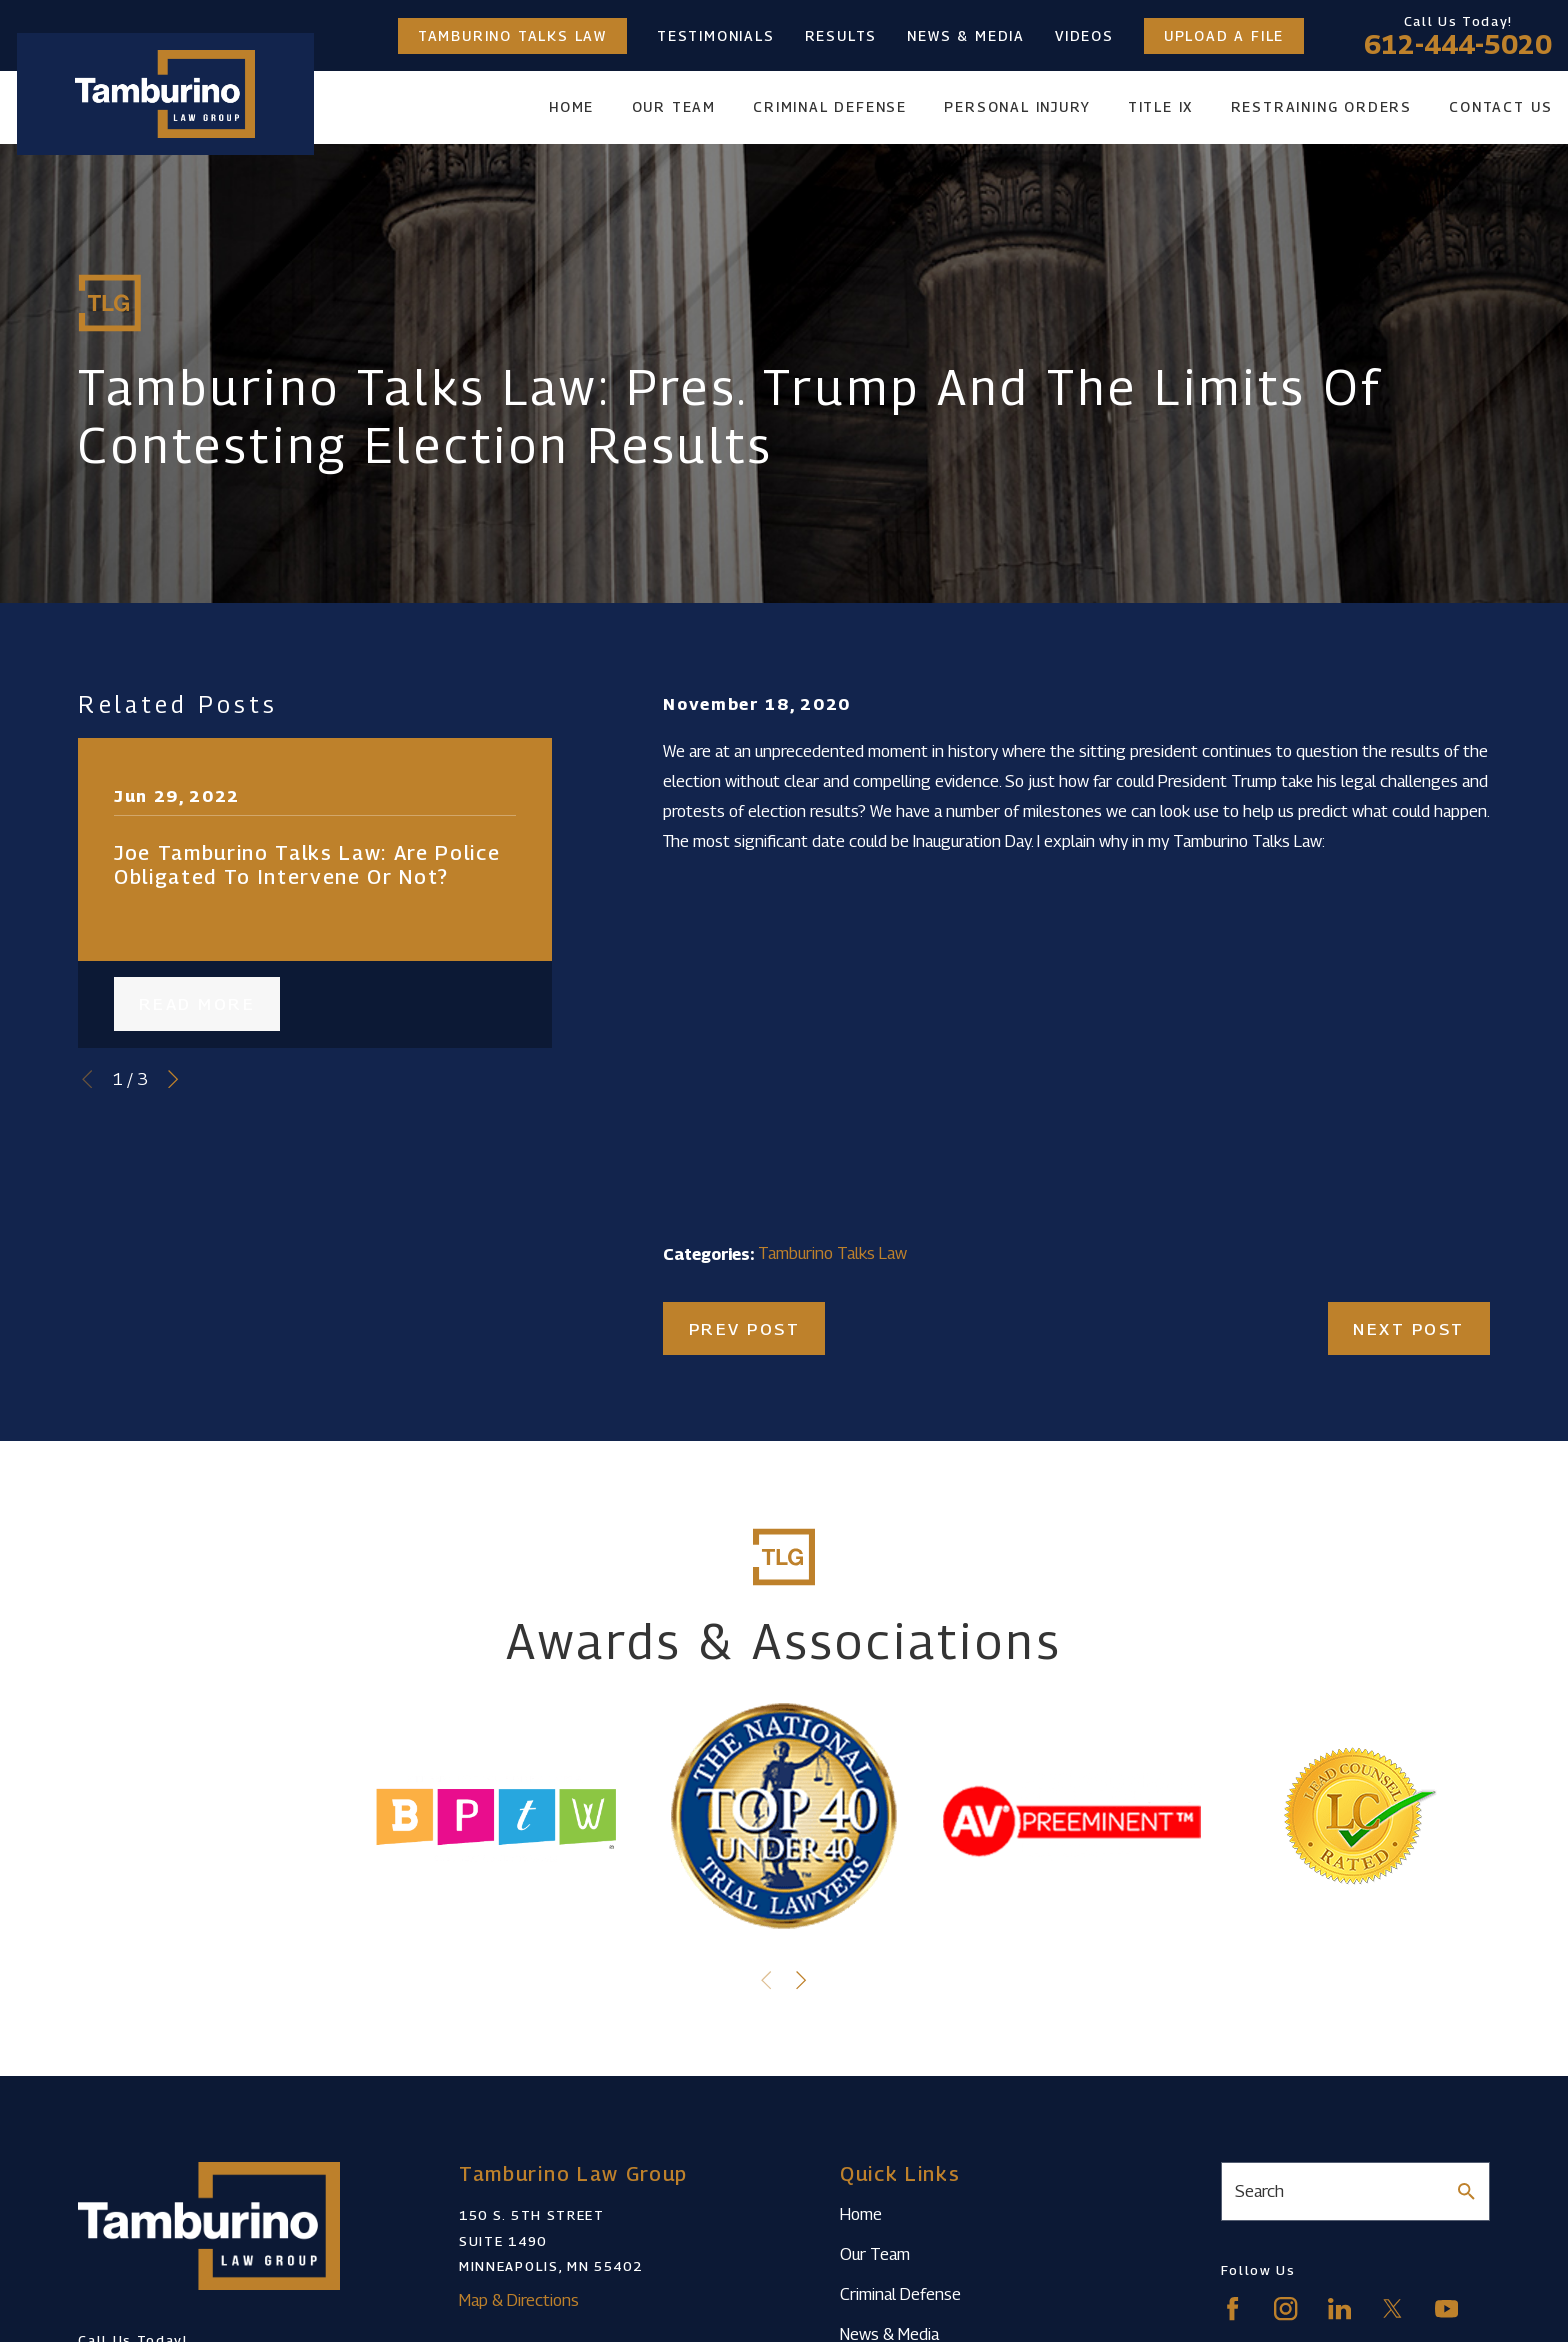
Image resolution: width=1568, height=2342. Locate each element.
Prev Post (745, 1329)
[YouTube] (1446, 2308)
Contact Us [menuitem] (1500, 107)
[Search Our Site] (1466, 2191)
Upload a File (1224, 36)
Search (1259, 2191)
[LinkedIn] (1339, 2308)
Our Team (875, 2254)
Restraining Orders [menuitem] (1321, 107)
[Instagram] (1285, 2308)
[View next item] (173, 1079)
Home (861, 2214)
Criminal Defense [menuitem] (830, 107)
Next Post (1409, 1329)
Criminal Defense (900, 2294)
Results (841, 36)
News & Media (966, 36)
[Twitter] (1392, 2308)
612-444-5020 (1458, 44)
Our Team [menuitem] (674, 107)
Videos (1084, 36)
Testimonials (716, 36)
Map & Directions (519, 2300)
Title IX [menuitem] (1160, 107)
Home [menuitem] (571, 107)
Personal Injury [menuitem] (1017, 107)
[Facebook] (1232, 2308)
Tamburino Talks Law (512, 36)
